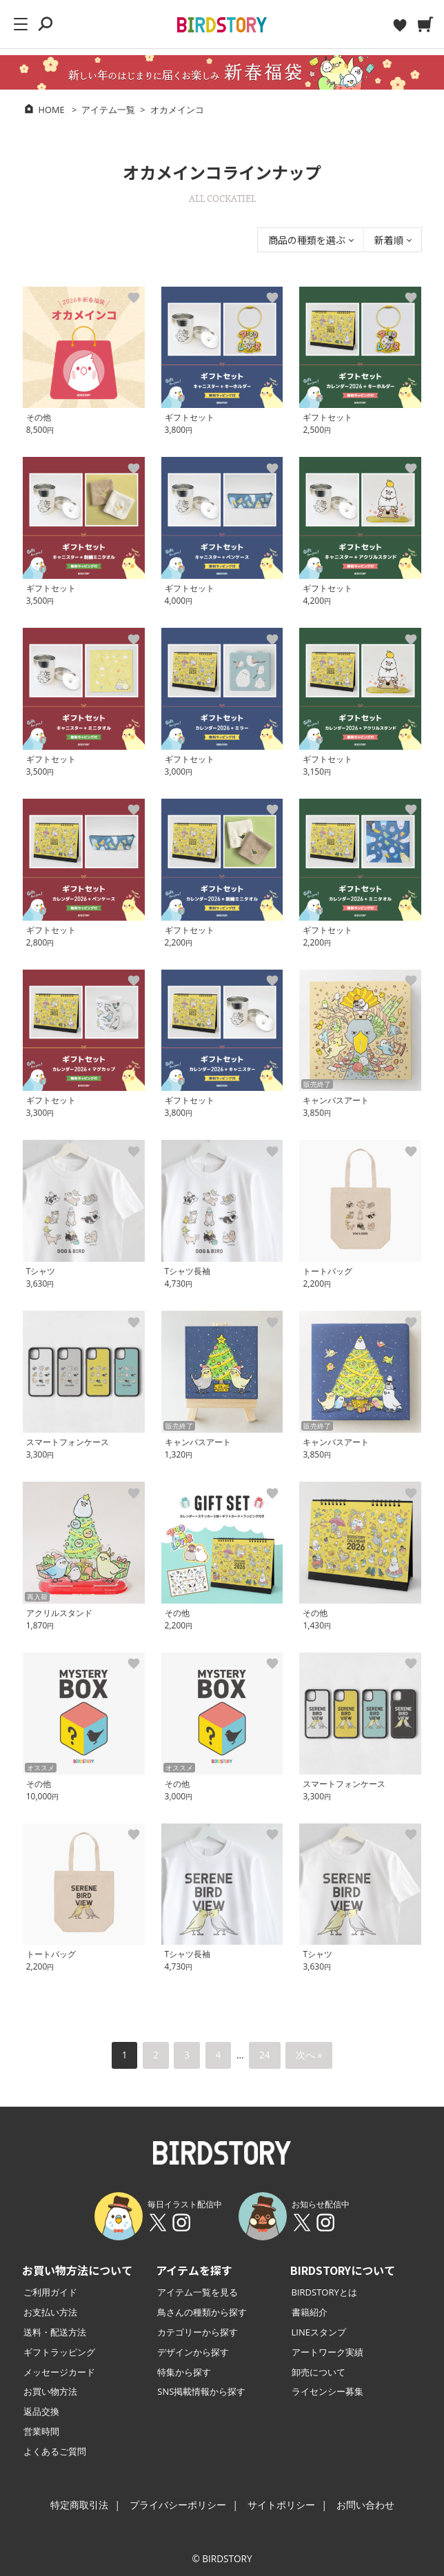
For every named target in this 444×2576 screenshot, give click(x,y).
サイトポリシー (281, 2504)
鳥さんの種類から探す (202, 2312)
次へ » (309, 2054)
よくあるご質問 (54, 2451)
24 (264, 2054)
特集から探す (184, 2372)
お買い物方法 (50, 2391)
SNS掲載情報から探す (201, 2391)
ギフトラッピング (59, 2352)
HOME (52, 109)
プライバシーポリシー (178, 2504)
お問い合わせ (365, 2504)
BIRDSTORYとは (324, 2292)
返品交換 (41, 2411)
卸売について (318, 2372)
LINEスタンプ (319, 2332)
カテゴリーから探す (197, 2332)
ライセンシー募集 (327, 2391)
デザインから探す (193, 2352)
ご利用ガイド (50, 2292)
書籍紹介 (309, 2312)
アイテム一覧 (108, 109)
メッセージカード (59, 2372)
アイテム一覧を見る (197, 2292)
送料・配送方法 (54, 2332)
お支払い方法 (50, 2312)
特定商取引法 (79, 2504)
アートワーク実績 (327, 2352)
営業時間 (41, 2431)
